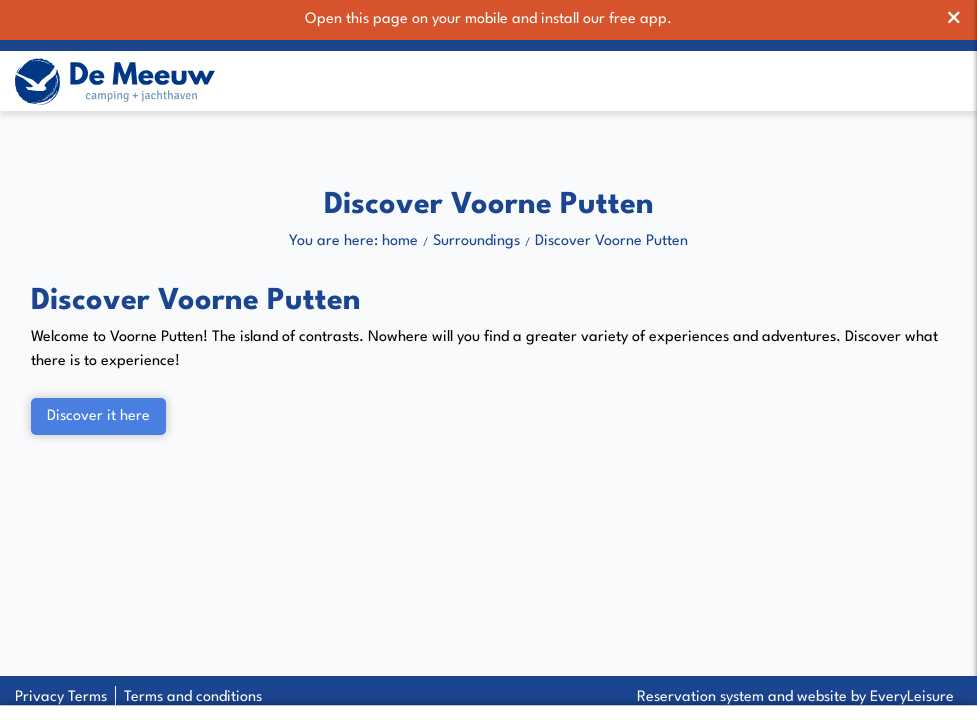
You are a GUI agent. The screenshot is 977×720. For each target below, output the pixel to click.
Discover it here (98, 417)
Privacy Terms (61, 697)
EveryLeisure (912, 697)
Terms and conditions (193, 697)
